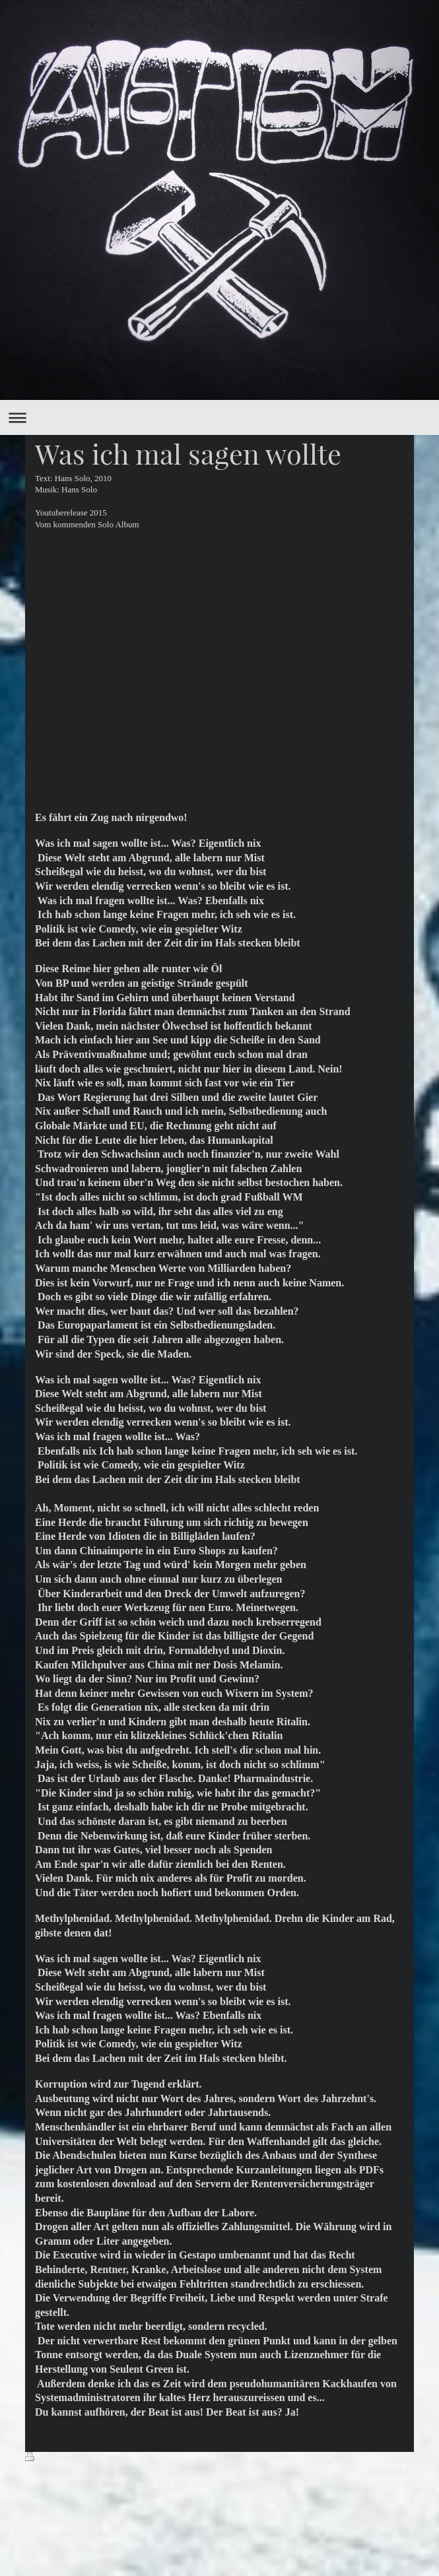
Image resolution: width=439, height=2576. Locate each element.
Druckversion (60, 2458)
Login (402, 2458)
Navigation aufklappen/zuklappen (219, 417)
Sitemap (118, 2458)
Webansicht (390, 2471)
